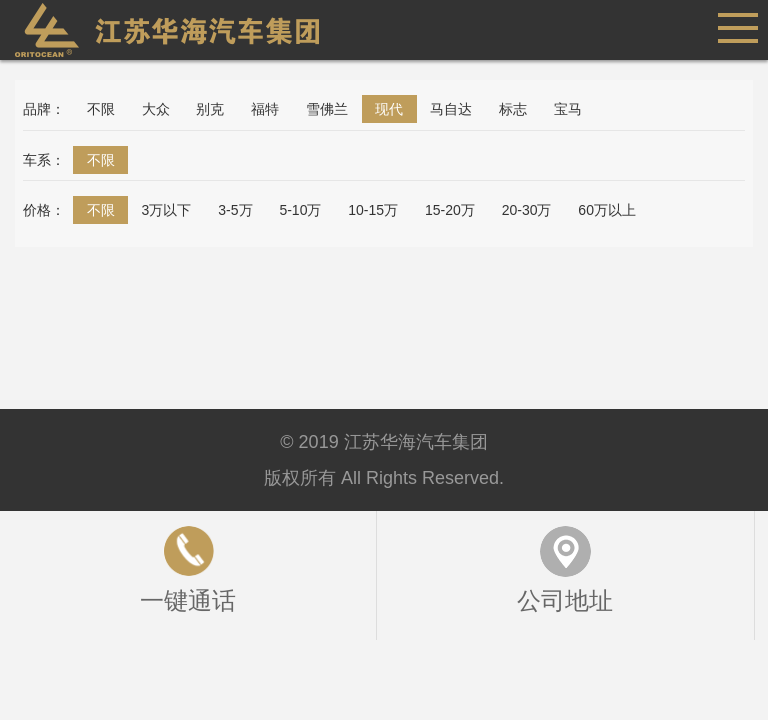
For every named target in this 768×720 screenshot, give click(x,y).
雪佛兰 (327, 109)
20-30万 (527, 210)
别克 (210, 109)
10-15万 (373, 210)
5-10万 (300, 210)
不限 (101, 109)
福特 (265, 109)
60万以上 (607, 210)
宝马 (568, 109)
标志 (513, 109)
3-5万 (235, 210)
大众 (156, 109)
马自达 (451, 109)
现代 (389, 109)
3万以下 (167, 210)
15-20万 (450, 210)
